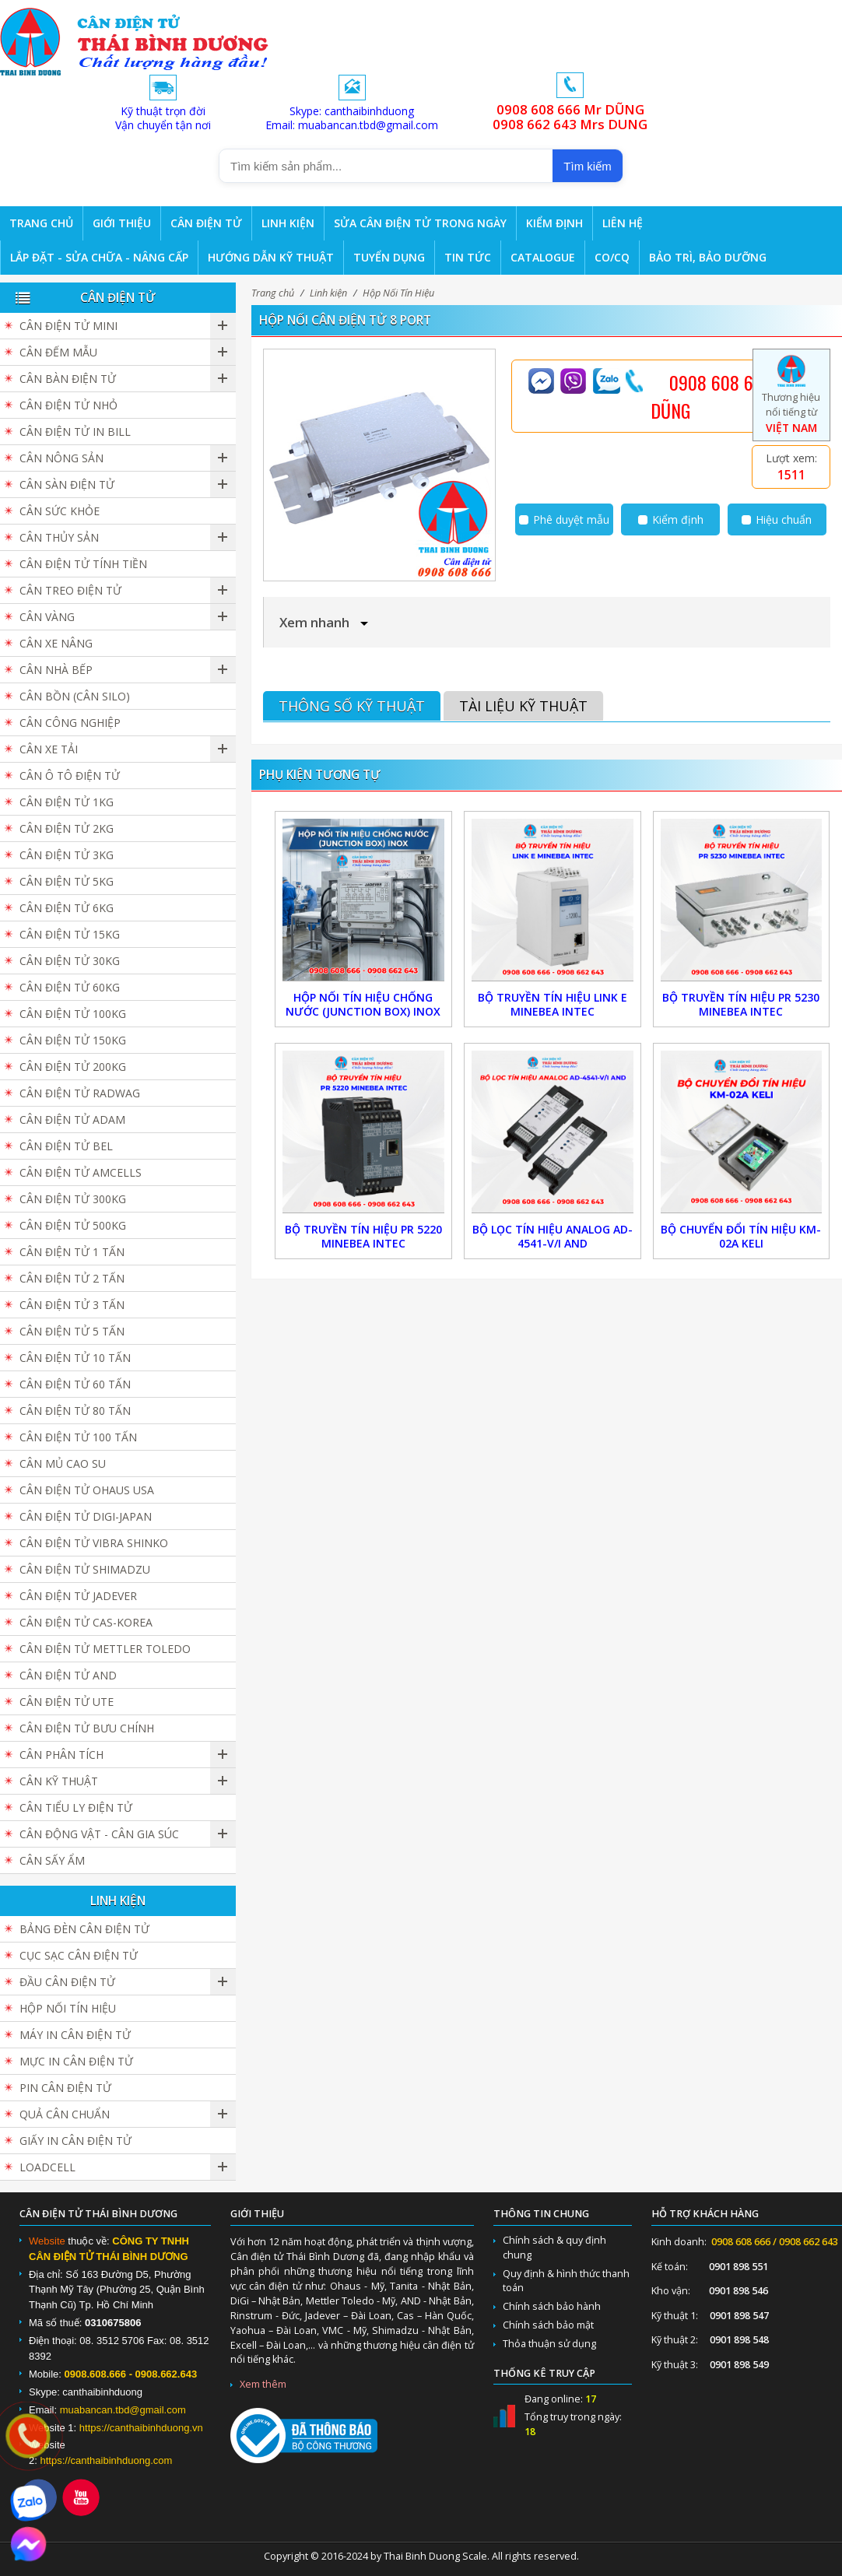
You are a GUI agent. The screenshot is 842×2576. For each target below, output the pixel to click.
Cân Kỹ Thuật (58, 1781)
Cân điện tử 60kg (69, 987)
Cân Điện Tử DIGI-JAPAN (85, 1516)
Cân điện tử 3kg (66, 855)
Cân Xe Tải (48, 749)
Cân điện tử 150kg (72, 1040)
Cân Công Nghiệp (70, 722)
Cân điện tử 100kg (72, 1013)
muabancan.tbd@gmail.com (123, 2410)
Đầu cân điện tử (67, 1981)
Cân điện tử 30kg (69, 960)
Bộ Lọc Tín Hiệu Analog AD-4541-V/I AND (552, 1236)
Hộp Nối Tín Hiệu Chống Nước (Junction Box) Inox (363, 1004)
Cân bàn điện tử (67, 378)
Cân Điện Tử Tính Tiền (83, 563)
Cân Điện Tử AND (68, 1675)
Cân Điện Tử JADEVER (78, 1595)
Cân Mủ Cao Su (62, 1463)
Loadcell (47, 2167)
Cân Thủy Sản (59, 537)
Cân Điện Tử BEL (66, 1146)
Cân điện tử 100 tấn (78, 1437)
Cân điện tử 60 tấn (75, 1384)
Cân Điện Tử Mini (68, 325)
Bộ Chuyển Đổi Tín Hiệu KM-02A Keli (741, 1236)
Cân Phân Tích (61, 1754)
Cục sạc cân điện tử (78, 1955)
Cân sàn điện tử (66, 484)
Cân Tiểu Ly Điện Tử (75, 1807)
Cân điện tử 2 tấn (72, 1278)
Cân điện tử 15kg (69, 934)
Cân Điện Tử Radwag (79, 1093)
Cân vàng (47, 616)
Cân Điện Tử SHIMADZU (84, 1569)
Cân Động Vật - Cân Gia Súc (99, 1834)
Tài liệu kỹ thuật (523, 706)
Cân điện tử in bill (75, 431)
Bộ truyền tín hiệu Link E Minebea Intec (552, 1004)
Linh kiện (328, 293)
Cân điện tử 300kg (72, 1198)
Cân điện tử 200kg (72, 1066)
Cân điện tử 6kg (66, 907)
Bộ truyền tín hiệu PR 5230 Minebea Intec (740, 1004)
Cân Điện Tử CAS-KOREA (86, 1622)
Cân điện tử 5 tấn (72, 1331)
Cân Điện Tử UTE (66, 1701)
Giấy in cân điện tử (75, 2140)
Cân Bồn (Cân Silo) (74, 696)
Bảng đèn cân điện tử (84, 1928)
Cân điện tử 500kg (72, 1225)
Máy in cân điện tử (75, 2034)
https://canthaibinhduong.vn (141, 2428)
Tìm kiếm (587, 166)
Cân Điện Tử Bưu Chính (86, 1728)
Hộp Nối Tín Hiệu (398, 293)
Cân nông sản (61, 458)
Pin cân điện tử (65, 2087)
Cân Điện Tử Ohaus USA (86, 1490)
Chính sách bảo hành (552, 2306)
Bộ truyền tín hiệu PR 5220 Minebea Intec (363, 1236)
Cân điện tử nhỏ (68, 405)
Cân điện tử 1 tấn (72, 1251)
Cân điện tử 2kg (66, 828)
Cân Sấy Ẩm (52, 1860)
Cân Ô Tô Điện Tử (69, 775)
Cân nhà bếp (56, 669)
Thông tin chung (541, 2213)
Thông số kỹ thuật (352, 706)
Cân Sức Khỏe (59, 511)
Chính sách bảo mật (548, 2325)
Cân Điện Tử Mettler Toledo (105, 1648)
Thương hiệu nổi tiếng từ (791, 400)
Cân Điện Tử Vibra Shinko (93, 1542)
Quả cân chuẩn (64, 2114)
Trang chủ (272, 293)
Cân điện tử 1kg (66, 802)
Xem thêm (263, 2384)
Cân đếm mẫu (58, 352)
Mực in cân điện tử (76, 2061)
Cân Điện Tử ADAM (72, 1119)
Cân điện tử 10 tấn (75, 1357)
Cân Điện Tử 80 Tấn (75, 1410)
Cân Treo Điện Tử (70, 590)
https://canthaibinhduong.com (106, 2460)
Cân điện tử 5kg (66, 881)
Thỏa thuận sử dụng (549, 2343)
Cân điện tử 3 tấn (72, 1304)
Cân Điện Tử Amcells (80, 1172)
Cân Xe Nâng (56, 643)
